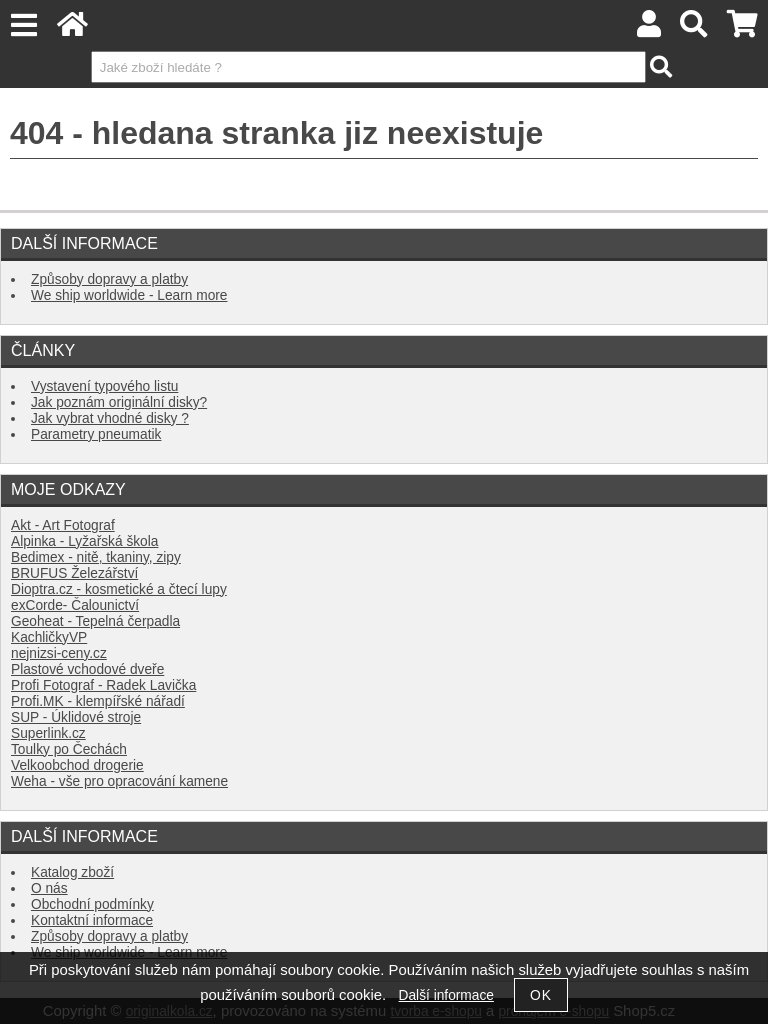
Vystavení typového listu (104, 386)
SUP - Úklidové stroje (76, 717)
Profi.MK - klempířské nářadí (98, 701)
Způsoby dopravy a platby (109, 279)
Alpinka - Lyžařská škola (84, 541)
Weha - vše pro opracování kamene (119, 781)
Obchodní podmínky (92, 904)
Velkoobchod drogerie (77, 765)
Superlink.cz (48, 733)
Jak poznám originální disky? (119, 402)
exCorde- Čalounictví (75, 605)
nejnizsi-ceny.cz (59, 653)
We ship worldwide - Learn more (129, 295)
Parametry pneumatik (96, 434)
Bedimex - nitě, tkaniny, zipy (96, 557)
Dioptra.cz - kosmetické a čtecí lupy (119, 589)
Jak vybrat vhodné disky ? (110, 418)
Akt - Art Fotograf (63, 525)
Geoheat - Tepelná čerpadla (95, 621)
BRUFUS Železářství (74, 573)
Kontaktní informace (92, 920)
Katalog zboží (72, 872)
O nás (49, 888)
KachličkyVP (49, 637)
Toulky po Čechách (69, 749)
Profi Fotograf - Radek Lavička (103, 685)
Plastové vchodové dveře (87, 669)
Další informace (446, 995)
